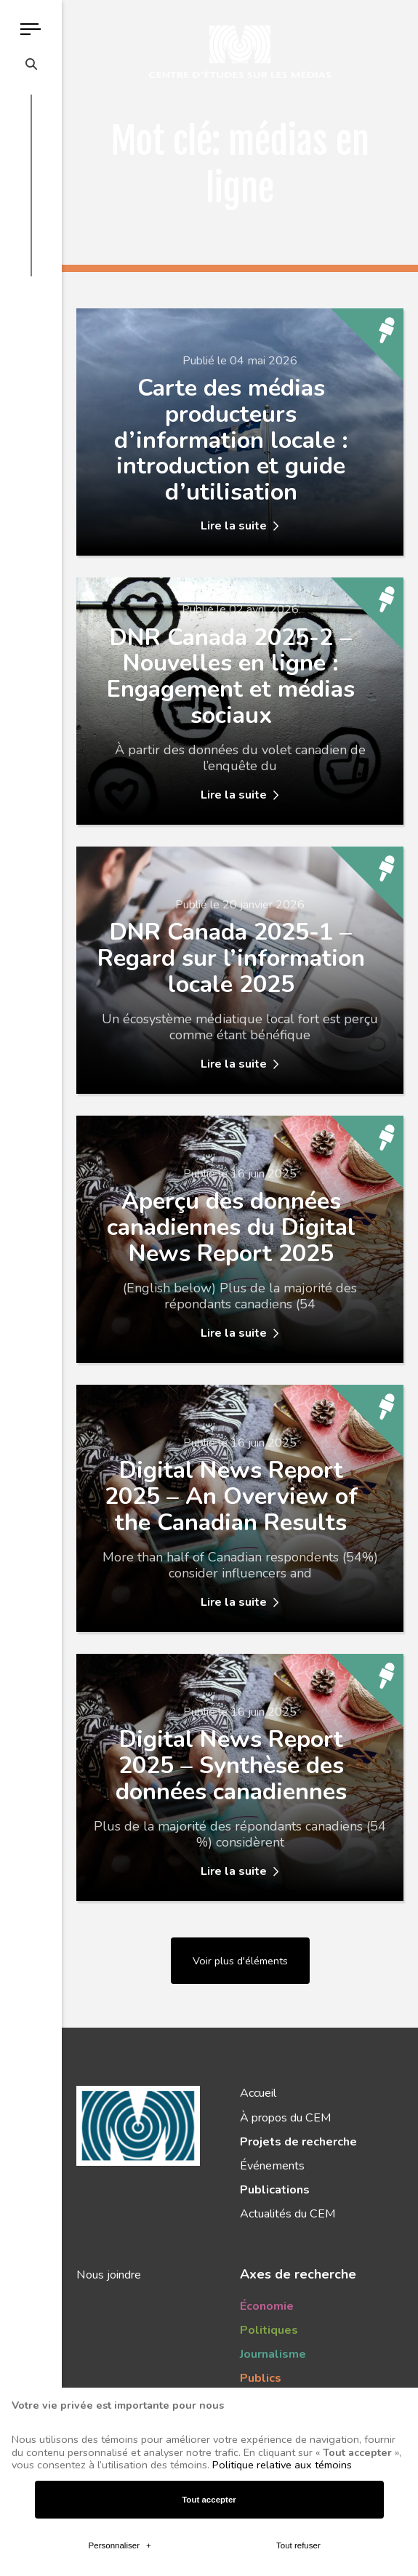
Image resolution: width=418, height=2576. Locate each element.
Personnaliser (120, 2203)
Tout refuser (298, 2203)
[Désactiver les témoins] (390, 2536)
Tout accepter (209, 2157)
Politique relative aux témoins (282, 2123)
